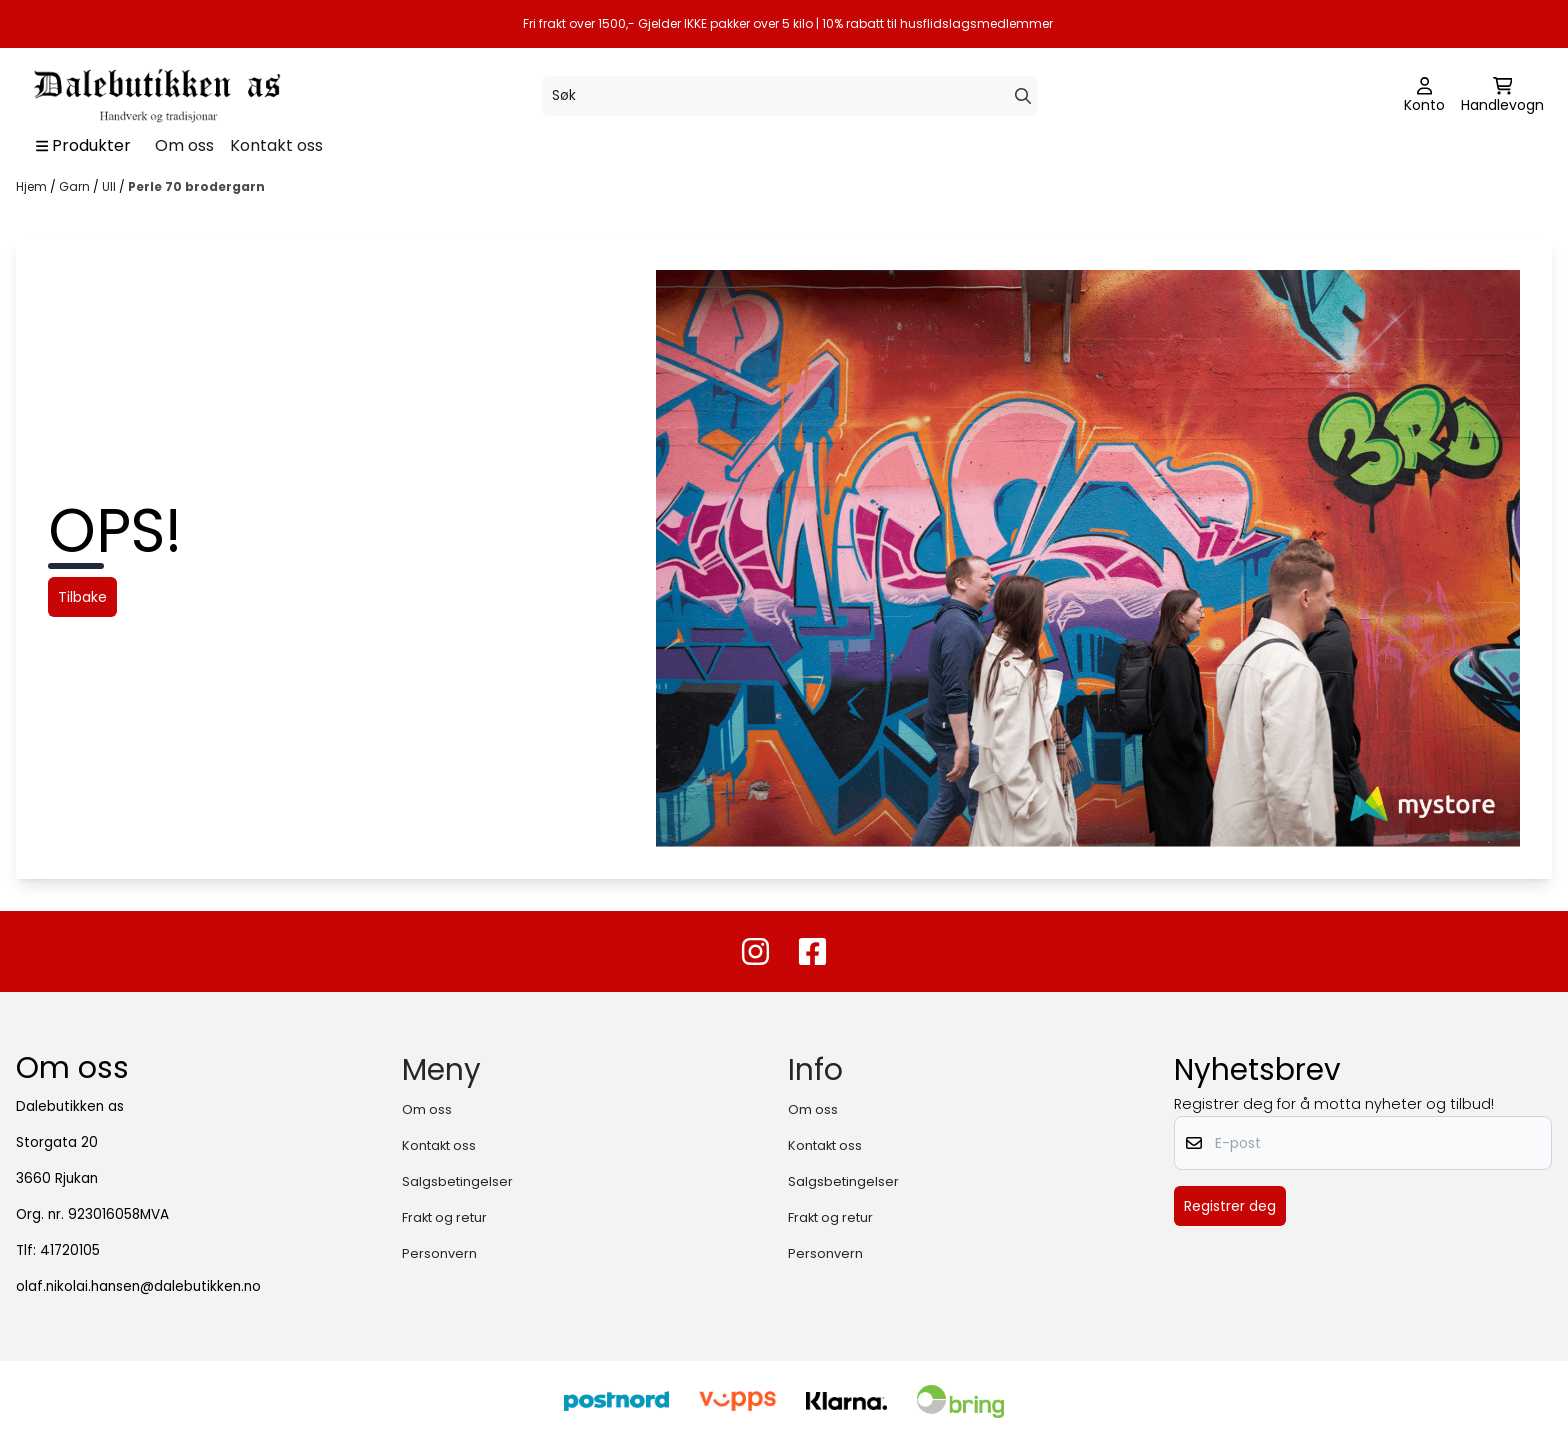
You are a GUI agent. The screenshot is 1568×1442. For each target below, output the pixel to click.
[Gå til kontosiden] (1424, 96)
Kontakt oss (276, 145)
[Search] (1023, 96)
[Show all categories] (83, 146)
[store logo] (155, 96)
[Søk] (789, 96)
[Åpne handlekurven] (1502, 96)
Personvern (439, 1253)
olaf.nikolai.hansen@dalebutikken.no (138, 1286)
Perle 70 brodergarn (196, 186)
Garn (76, 186)
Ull (110, 186)
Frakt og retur (444, 1217)
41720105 (70, 1250)
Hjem (33, 186)
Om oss (184, 145)
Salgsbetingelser (457, 1181)
